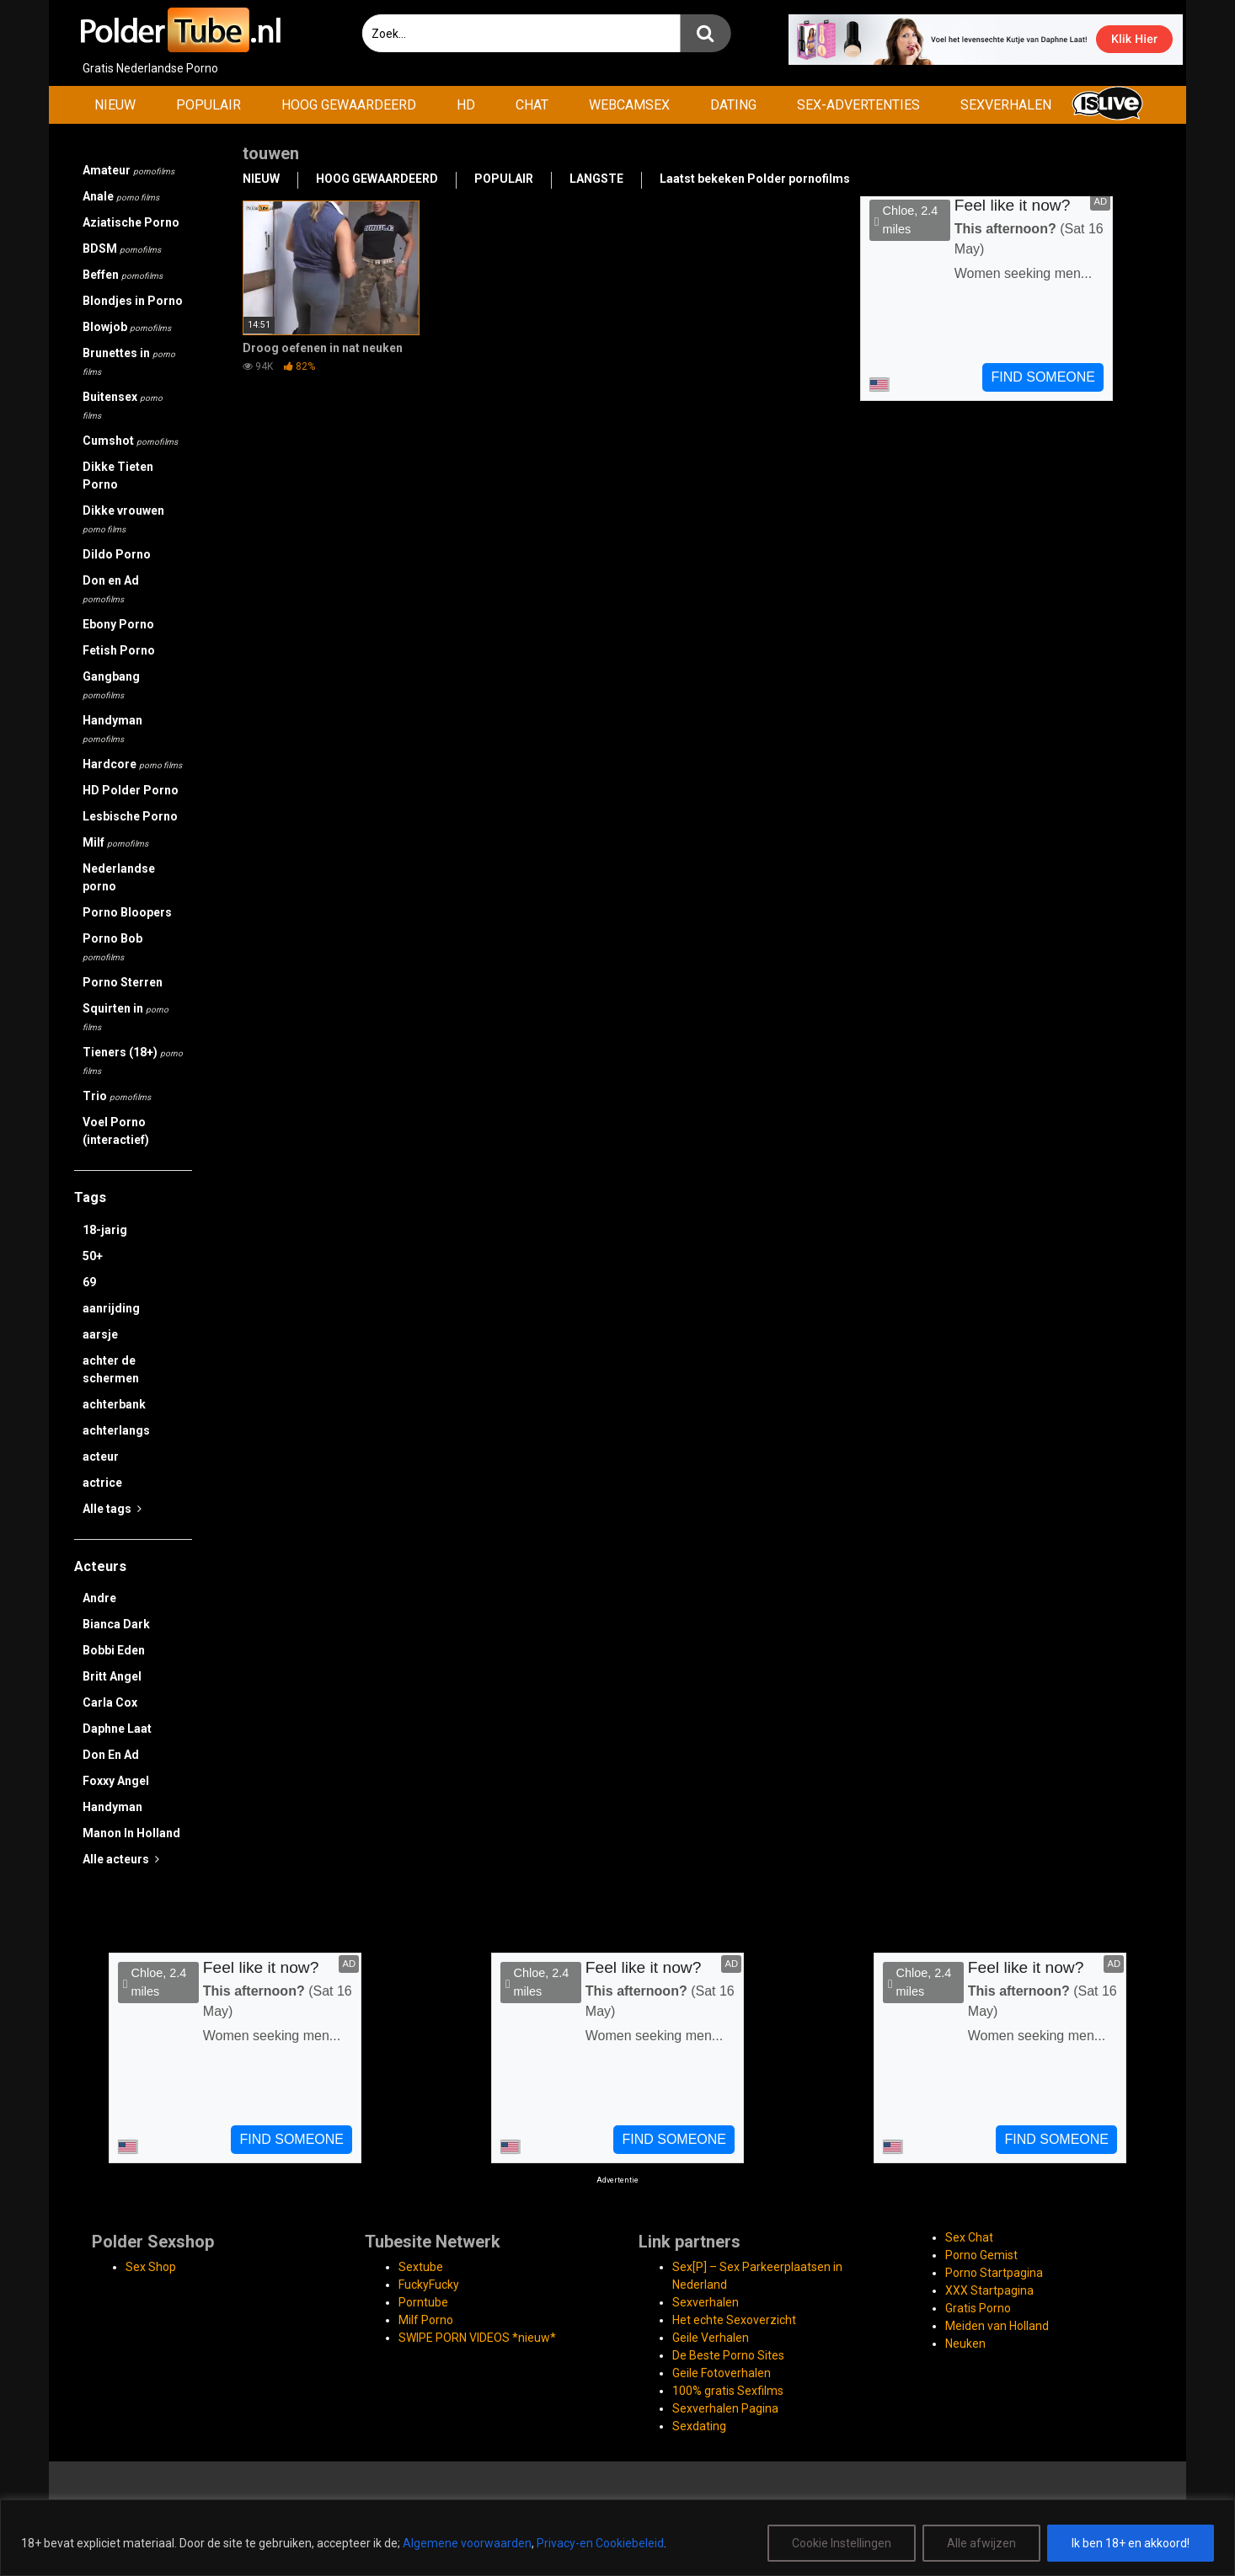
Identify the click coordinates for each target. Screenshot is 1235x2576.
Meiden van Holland (997, 2326)
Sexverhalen (705, 2302)
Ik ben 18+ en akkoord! (1131, 2543)
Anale (121, 196)
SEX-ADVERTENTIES (858, 105)
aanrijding (111, 1308)
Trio (117, 1096)
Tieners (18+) (133, 1060)
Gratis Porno (978, 2308)
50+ (93, 1256)
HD (466, 105)
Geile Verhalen (710, 2337)
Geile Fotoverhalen (721, 2373)
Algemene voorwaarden (467, 2543)
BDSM (122, 248)
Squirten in (125, 1017)
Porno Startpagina (994, 2272)
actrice (102, 1482)
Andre (99, 1598)
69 (89, 1282)
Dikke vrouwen (123, 519)
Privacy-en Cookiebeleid (600, 2543)
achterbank (114, 1404)
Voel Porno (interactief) (116, 1130)
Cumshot (130, 440)
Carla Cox (110, 1702)
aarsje (100, 1334)
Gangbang (111, 685)
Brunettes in (129, 361)
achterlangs (116, 1430)
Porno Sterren (123, 982)
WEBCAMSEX (629, 105)
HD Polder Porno (131, 790)
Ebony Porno (118, 624)
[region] (617, 2537)
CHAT (532, 105)
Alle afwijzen (981, 2543)
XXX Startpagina (989, 2290)
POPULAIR (208, 105)
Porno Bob (112, 947)
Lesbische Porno (130, 816)
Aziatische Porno (131, 222)
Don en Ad (111, 589)
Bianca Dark (116, 1624)
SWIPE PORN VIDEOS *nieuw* (477, 2337)
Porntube (423, 2302)
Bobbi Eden (114, 1650)
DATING (733, 105)
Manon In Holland (131, 1833)
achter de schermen (111, 1369)
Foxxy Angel (116, 1781)
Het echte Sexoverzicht (734, 2320)
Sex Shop (151, 2267)
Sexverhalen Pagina (725, 2408)
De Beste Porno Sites (728, 2355)
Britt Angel (112, 1676)
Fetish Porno (119, 650)
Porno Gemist (981, 2255)
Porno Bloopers (127, 912)
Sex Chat (969, 2237)
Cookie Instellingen (841, 2543)
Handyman (112, 728)
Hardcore (132, 764)
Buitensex (123, 405)
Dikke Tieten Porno (118, 475)
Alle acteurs (121, 1859)
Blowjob (127, 327)
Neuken (965, 2343)
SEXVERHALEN (1005, 105)
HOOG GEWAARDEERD (348, 105)
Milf (115, 842)
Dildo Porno (117, 554)
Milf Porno (425, 2320)
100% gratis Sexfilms (727, 2390)
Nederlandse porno (119, 877)
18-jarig (105, 1230)
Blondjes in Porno (133, 300)
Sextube (420, 2267)
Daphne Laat (117, 1728)
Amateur (128, 170)
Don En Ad (111, 1754)
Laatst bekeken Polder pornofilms (755, 178)
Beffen (123, 274)
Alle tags (112, 1508)
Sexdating (699, 2426)
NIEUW (115, 105)
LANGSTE (596, 178)
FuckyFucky (428, 2284)
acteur (101, 1456)
